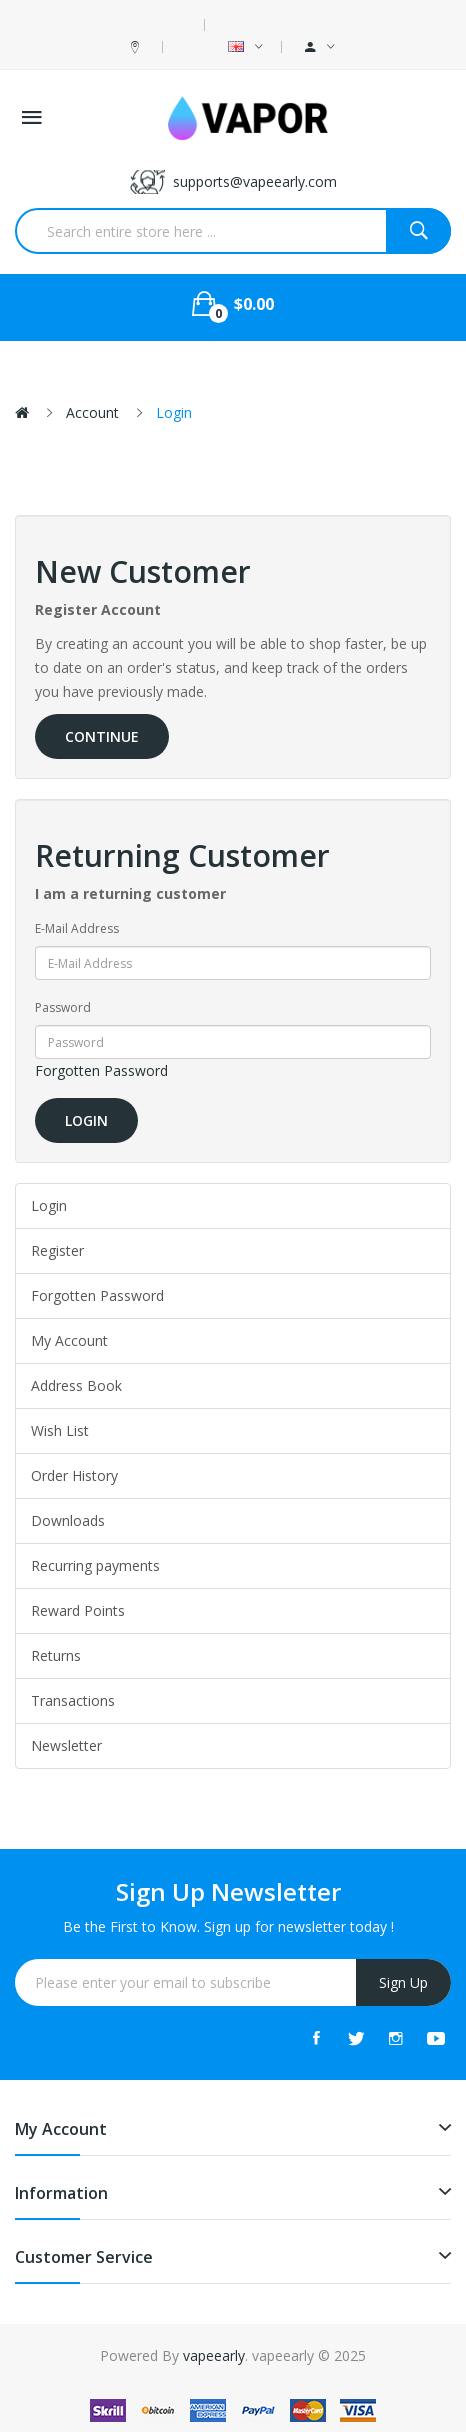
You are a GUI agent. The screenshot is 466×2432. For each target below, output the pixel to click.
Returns (56, 1655)
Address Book (76, 1385)
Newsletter (66, 1745)
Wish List (60, 1430)
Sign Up (403, 1982)
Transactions (73, 1700)
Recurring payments (95, 1565)
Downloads (68, 1520)
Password (63, 1007)
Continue (102, 736)
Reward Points (78, 1610)
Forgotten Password (101, 1070)
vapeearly (214, 2355)
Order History (74, 1475)
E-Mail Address (77, 928)
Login (174, 412)
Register (57, 1250)
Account (92, 412)
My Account (69, 1340)
